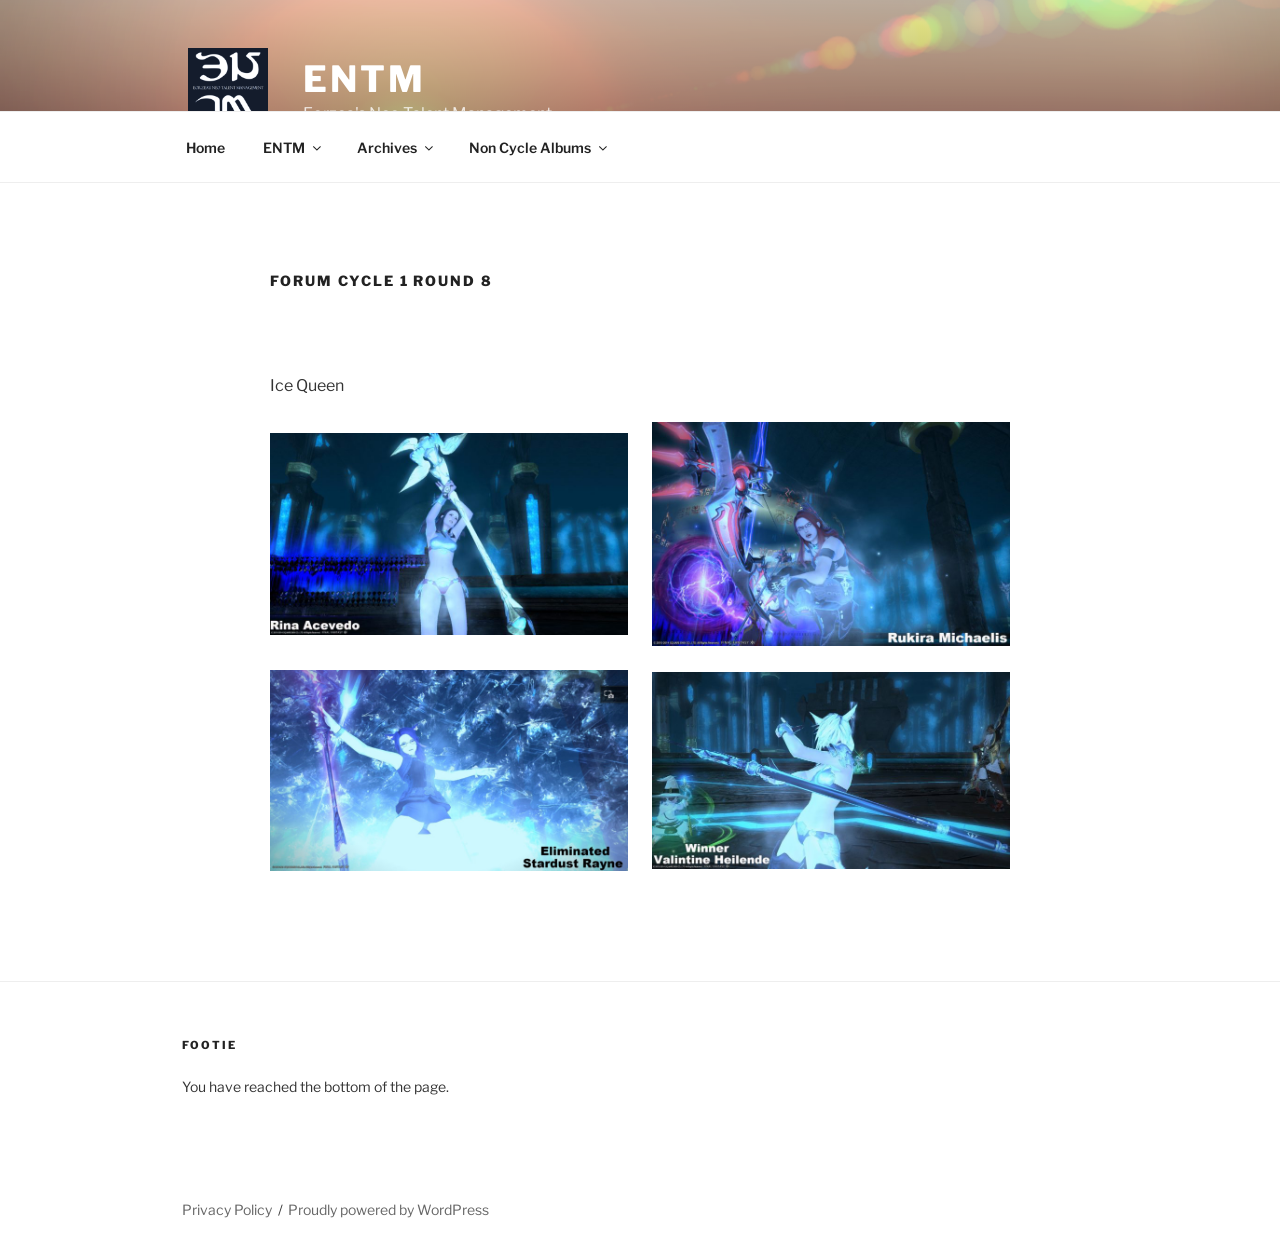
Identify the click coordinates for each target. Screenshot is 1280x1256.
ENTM (364, 79)
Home (205, 147)
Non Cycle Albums (539, 147)
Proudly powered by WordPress (388, 1209)
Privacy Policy (227, 1209)
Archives (396, 147)
